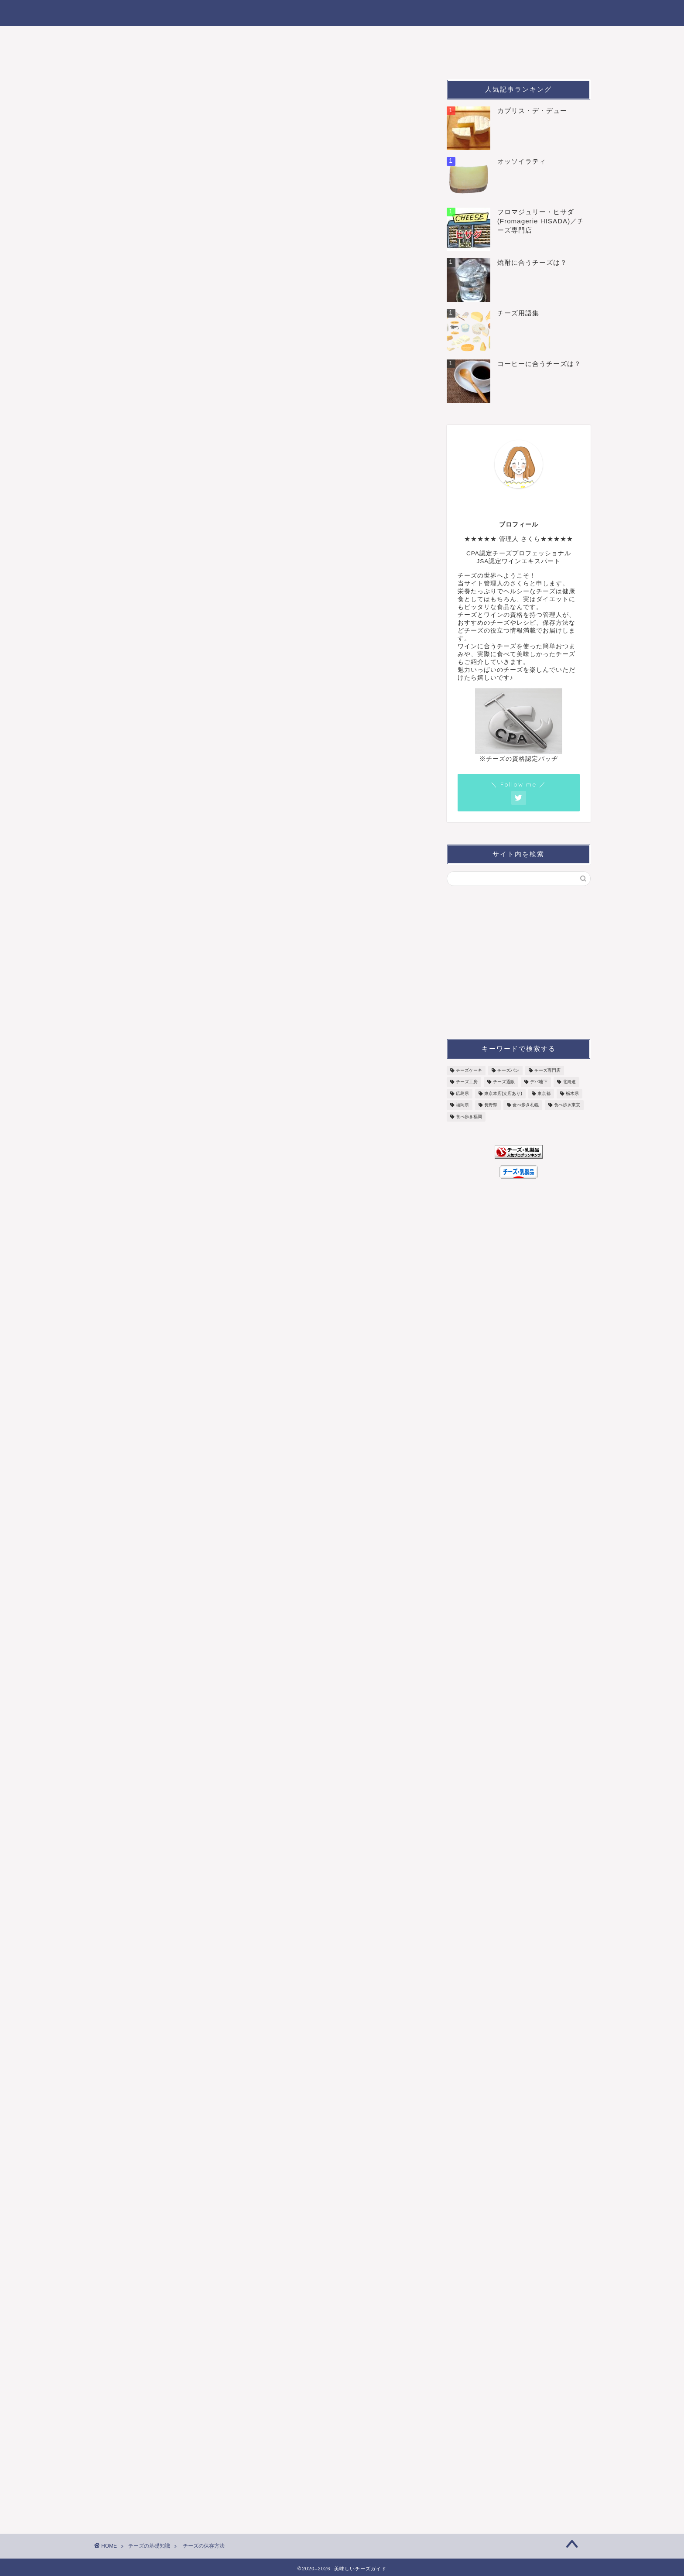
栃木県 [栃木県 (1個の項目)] (572, 1093)
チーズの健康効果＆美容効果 (319, 57)
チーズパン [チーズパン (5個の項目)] (508, 1070)
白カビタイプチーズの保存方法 (204, 514)
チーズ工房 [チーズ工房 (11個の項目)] (467, 1082)
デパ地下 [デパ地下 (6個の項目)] (538, 1082)
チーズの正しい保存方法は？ (196, 487)
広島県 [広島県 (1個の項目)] (462, 1093)
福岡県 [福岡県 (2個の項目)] (462, 1105)
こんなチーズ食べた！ (139, 57)
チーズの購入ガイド (503, 37)
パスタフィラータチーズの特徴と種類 (171, 905)
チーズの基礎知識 (224, 57)
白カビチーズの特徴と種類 (151, 1097)
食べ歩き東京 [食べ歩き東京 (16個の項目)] (567, 1105)
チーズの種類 (168, 37)
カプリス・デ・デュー (532, 110)
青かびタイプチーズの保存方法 (204, 526)
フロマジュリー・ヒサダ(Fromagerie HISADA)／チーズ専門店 (541, 221)
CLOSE (364, 461)
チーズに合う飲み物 (319, 37)
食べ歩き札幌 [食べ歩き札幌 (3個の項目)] (526, 1105)
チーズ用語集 (518, 313)
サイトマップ (407, 57)
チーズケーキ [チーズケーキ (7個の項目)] (469, 1070)
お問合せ (464, 57)
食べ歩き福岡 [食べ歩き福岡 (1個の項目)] (469, 1116)
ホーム (114, 37)
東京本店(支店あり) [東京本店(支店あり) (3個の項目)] (503, 1093)
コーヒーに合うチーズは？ (539, 363)
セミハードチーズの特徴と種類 (159, 1647)
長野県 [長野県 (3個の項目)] (490, 1105)
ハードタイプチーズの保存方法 (204, 551)
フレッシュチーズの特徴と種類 (159, 892)
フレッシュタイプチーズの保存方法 (211, 502)
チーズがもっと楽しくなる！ (342, 12)
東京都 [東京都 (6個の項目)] (544, 1093)
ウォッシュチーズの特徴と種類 (159, 1455)
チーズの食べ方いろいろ (411, 37)
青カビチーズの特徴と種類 (151, 1277)
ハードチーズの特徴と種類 (151, 1634)
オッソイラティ (521, 161)
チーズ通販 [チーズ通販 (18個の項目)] (504, 1082)
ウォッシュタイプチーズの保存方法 (211, 539)
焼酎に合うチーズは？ (532, 262)
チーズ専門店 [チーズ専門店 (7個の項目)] (547, 1070)
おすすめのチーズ (239, 37)
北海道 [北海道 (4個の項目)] (569, 1082)
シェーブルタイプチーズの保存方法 (211, 564)
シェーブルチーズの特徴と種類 (159, 1866)
